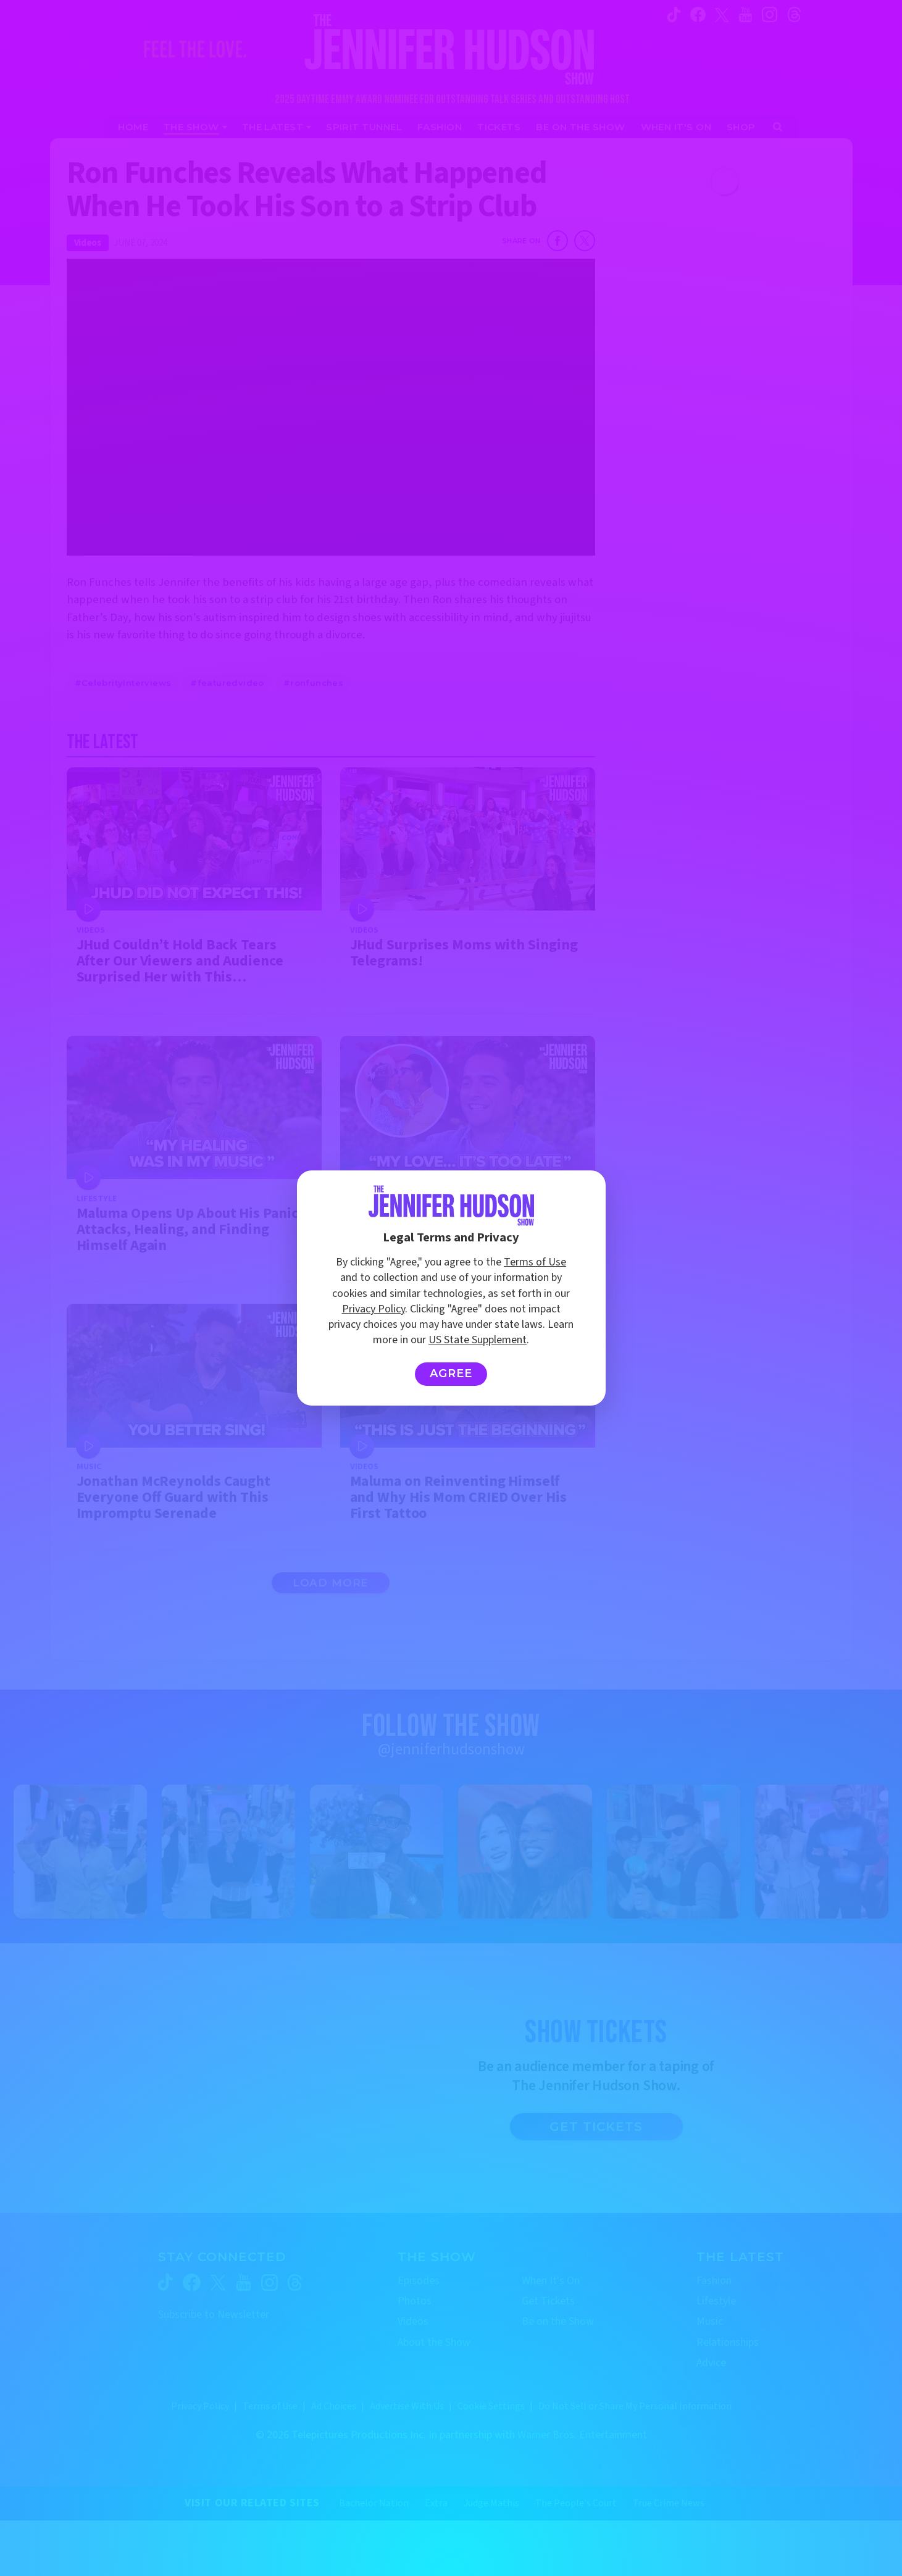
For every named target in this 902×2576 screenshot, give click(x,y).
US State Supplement (477, 1340)
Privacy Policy (373, 1309)
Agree (451, 1373)
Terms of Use (535, 1262)
